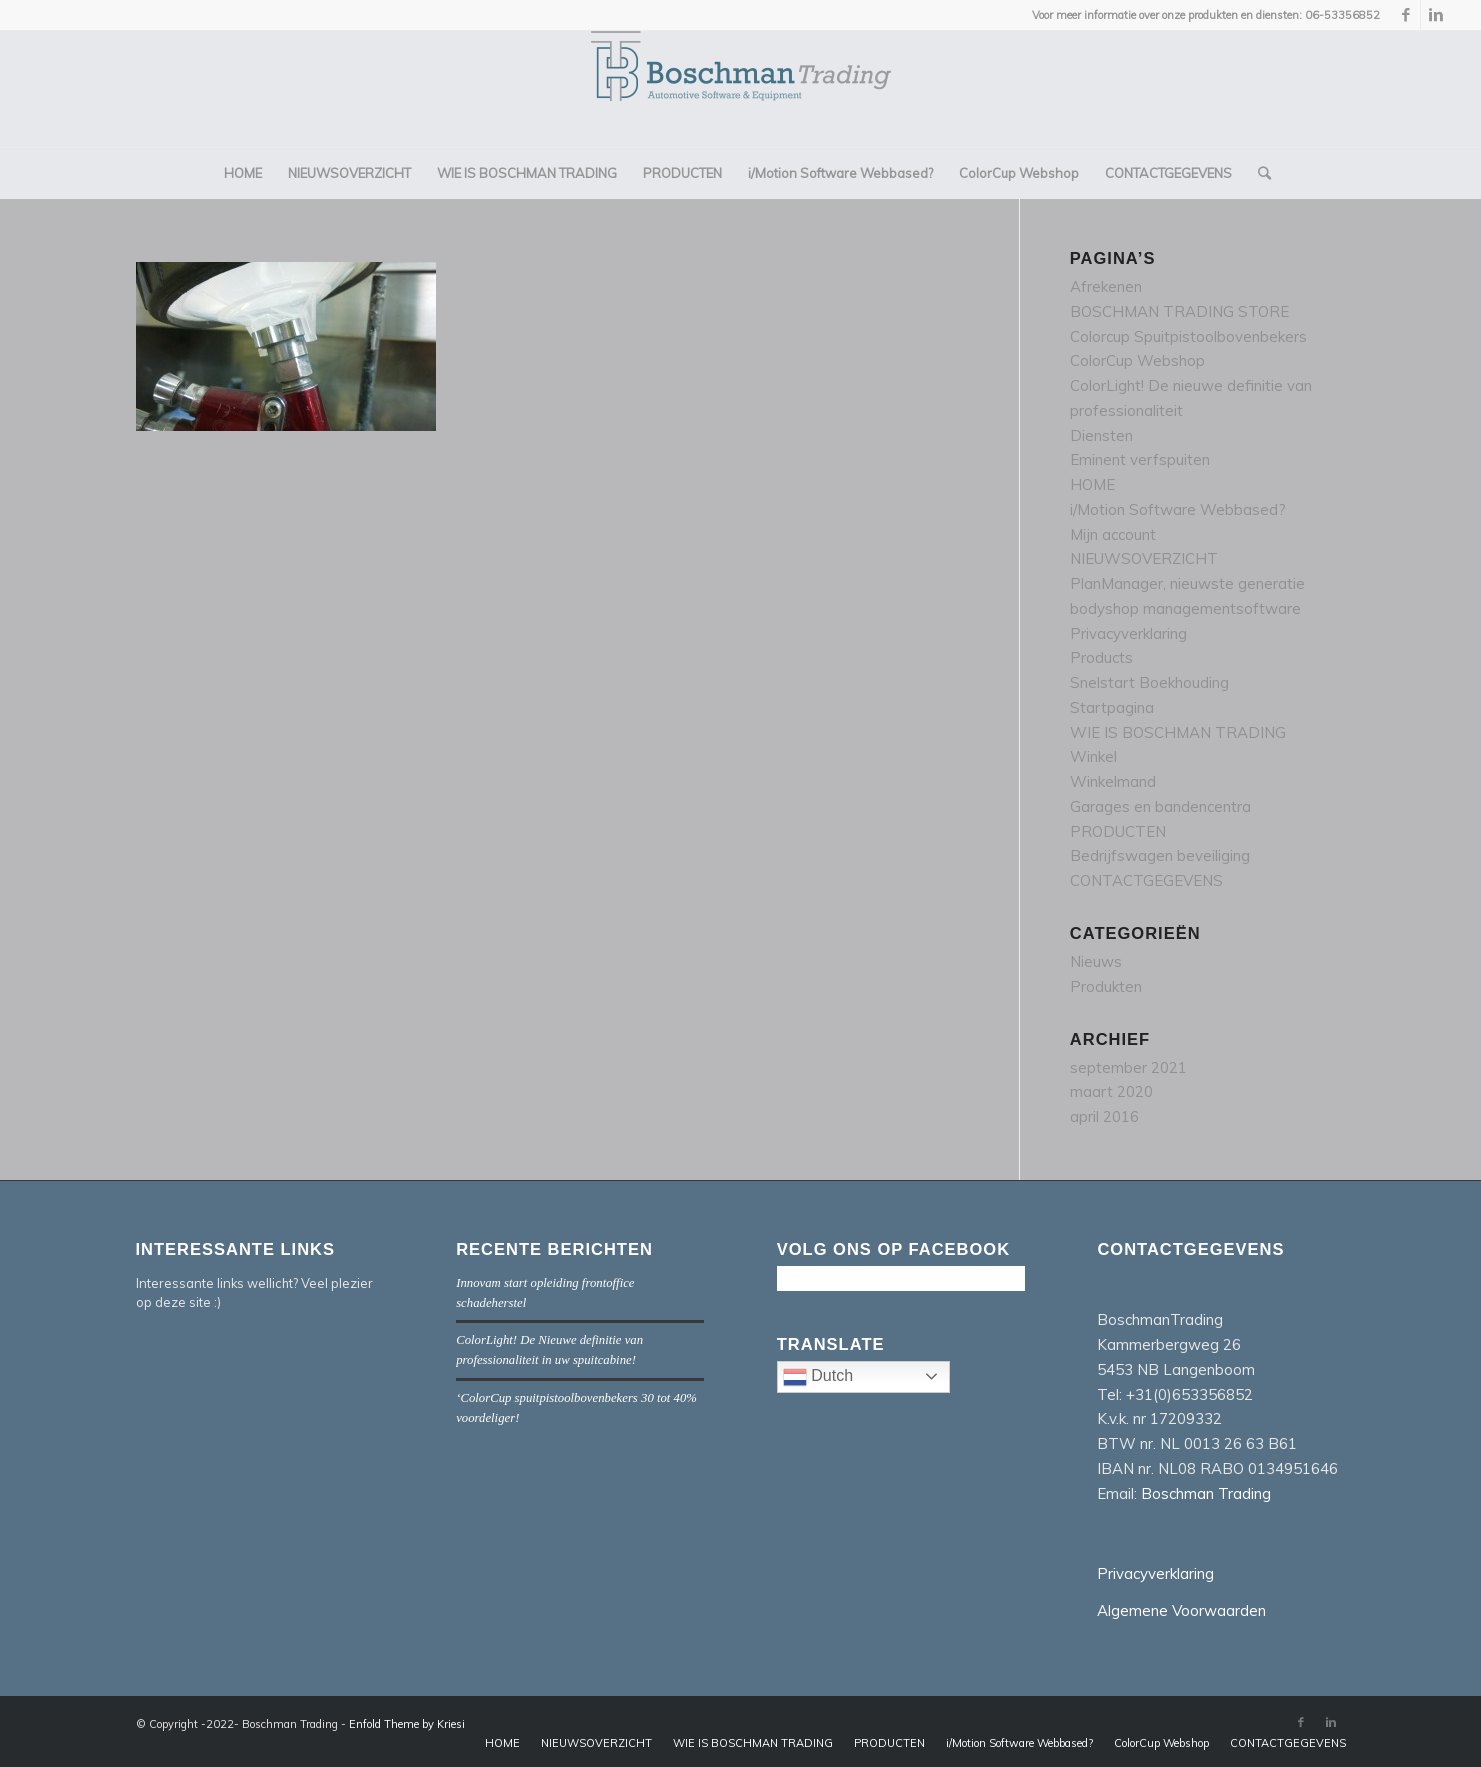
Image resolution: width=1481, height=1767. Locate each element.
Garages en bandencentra (1160, 806)
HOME (1092, 484)
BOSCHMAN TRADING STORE (1179, 311)
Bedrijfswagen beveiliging (1160, 855)
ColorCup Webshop (1137, 360)
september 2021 (1128, 1067)
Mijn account (1113, 534)
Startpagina (1112, 707)
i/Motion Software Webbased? (1178, 509)
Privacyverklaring (1128, 633)
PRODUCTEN (1118, 831)
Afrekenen (1106, 286)
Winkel (1093, 756)
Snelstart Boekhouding (1149, 682)
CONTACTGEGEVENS (1146, 880)
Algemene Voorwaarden (1181, 1610)
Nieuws (1096, 961)
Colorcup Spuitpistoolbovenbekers (1188, 336)
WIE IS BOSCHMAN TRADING (1178, 732)
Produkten (1106, 986)
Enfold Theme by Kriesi (407, 1724)
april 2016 (1104, 1116)
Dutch (866, 1379)
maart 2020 (1111, 1091)
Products (1101, 657)
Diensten (1101, 435)
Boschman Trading (1206, 1493)
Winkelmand (1113, 781)
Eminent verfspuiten (1140, 459)
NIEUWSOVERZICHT (1144, 558)
